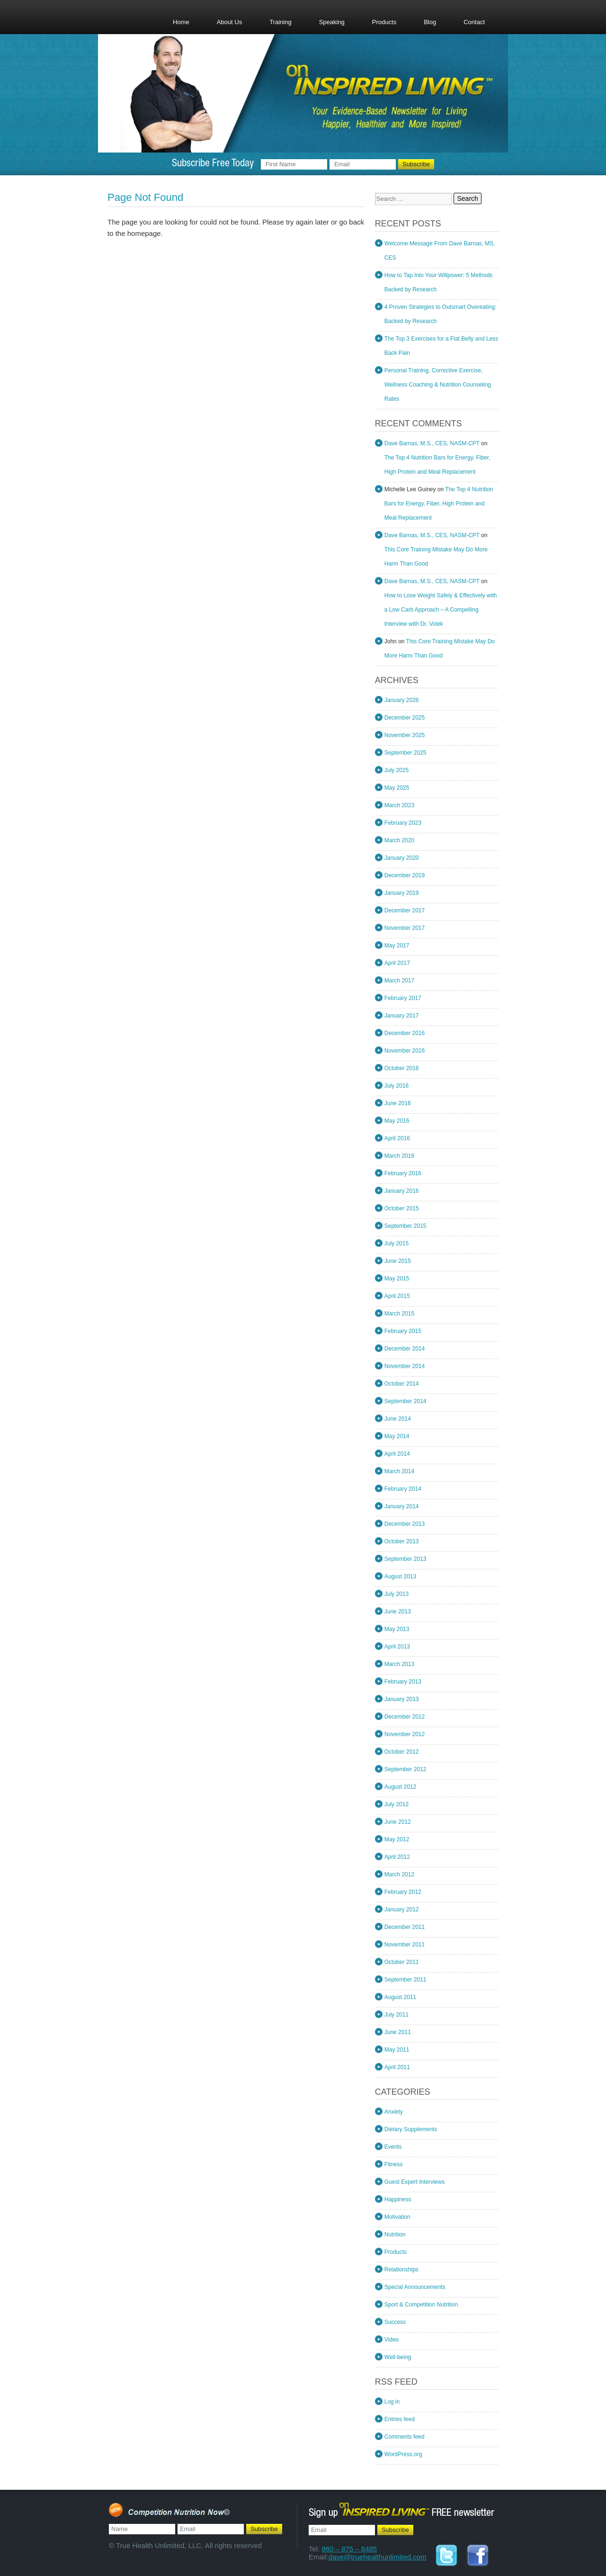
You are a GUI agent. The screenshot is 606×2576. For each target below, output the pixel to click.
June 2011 (397, 2032)
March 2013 (399, 1664)
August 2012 (400, 1786)
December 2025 (404, 717)
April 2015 (397, 1296)
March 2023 (399, 805)
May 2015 (397, 1278)
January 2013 (401, 1699)
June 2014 (397, 1418)
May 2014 (397, 1436)
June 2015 (397, 1261)
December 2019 (404, 875)
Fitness (393, 2164)
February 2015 (402, 1331)
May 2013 (397, 1629)
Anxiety (393, 2111)
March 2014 (399, 1471)
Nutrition (395, 2234)
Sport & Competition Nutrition (421, 2304)
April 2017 (397, 963)
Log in (392, 2401)
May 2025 (397, 787)
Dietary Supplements (410, 2129)
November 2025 (404, 735)
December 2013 (404, 1524)
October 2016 (401, 1068)
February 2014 (402, 1489)
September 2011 (405, 1979)
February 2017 (402, 998)
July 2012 (396, 1804)
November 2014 (404, 1366)
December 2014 (404, 1348)
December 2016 (404, 1033)
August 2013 (400, 1576)
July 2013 (396, 1594)
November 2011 (404, 1944)
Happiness (397, 2199)
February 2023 (402, 823)
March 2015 (399, 1313)
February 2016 (402, 1173)
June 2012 (397, 1822)
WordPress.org (403, 2454)
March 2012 (399, 1874)
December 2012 (404, 1716)
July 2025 (396, 770)
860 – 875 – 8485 (349, 2549)
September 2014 (405, 1401)
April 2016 (397, 1138)
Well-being (397, 2357)
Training (280, 22)
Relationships (401, 2269)
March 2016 (399, 1156)
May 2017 (397, 945)
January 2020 (401, 858)
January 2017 (401, 1015)
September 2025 (405, 752)
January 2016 (401, 1191)
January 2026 (401, 700)
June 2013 (397, 1611)
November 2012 (404, 1734)
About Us (229, 22)
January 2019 (401, 893)
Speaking (332, 22)
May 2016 (397, 1120)
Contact (474, 22)
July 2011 (396, 2014)
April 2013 (397, 1646)
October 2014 (401, 1383)
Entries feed (399, 2419)
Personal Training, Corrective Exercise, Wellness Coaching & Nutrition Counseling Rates (437, 384)
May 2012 (397, 1839)
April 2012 (397, 1857)
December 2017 (404, 910)
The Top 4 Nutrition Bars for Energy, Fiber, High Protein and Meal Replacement (438, 503)
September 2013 (405, 1559)
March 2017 (399, 980)
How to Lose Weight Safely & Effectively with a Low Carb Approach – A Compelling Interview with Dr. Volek (440, 609)
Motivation (397, 2217)
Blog (430, 22)
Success (395, 2322)
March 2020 (399, 840)
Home (181, 22)
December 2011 (404, 1927)
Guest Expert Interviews (414, 2182)
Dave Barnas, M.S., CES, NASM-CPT (432, 443)
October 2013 (401, 1541)
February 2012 (402, 1892)
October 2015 (401, 1208)
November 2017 (404, 928)
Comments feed (404, 2436)
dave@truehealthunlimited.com (378, 2557)
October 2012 (401, 1751)
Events (393, 2147)
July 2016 (396, 1085)
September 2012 (405, 1769)
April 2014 (397, 1453)
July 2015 (396, 1243)
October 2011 (401, 1962)
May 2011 (397, 2049)
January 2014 (401, 1506)
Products (384, 22)
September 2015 (405, 1226)
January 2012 (401, 1909)
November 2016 (404, 1050)
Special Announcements (415, 2287)
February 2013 (402, 1681)
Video (391, 2339)
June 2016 (397, 1103)
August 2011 (400, 1997)
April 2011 (397, 2067)
